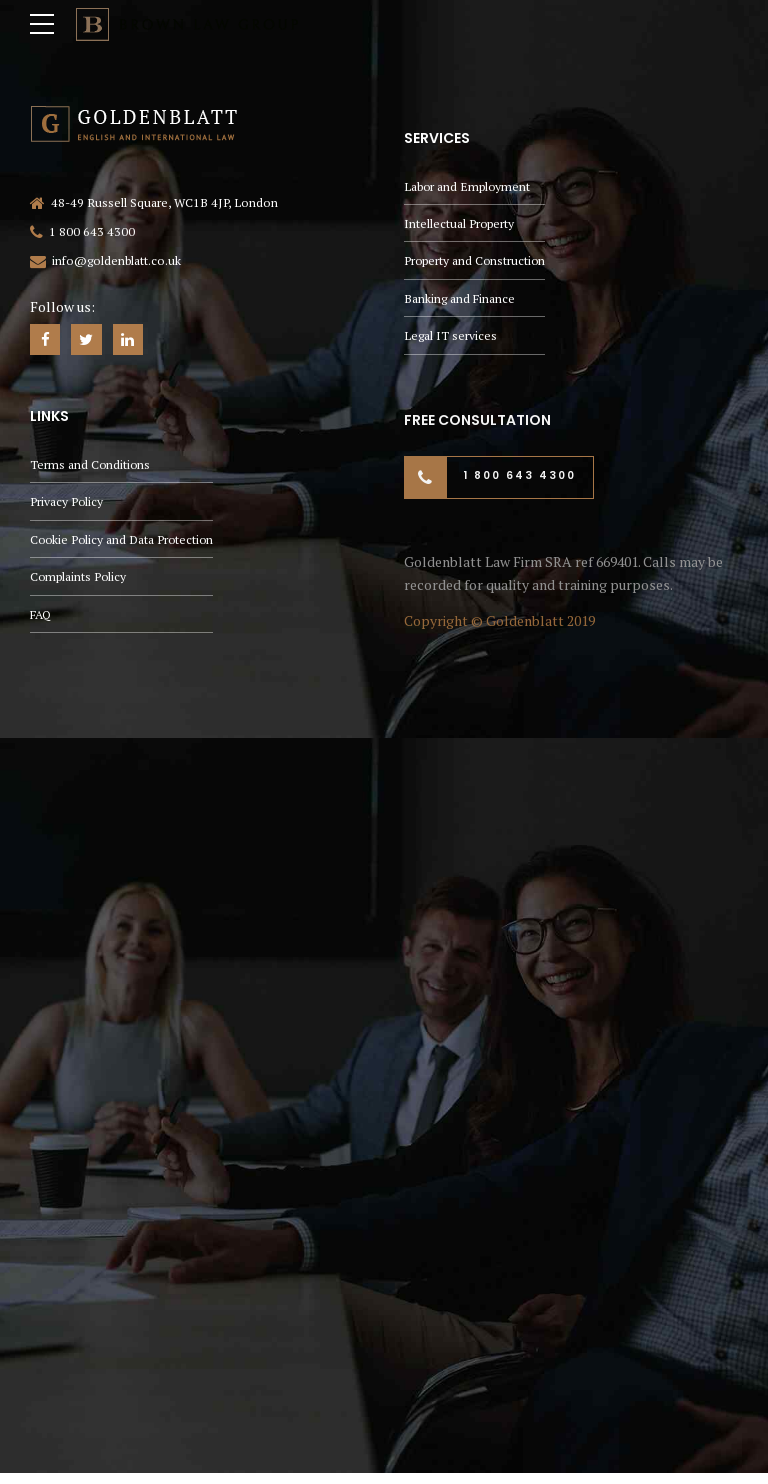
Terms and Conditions (91, 465)
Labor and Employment (468, 181)
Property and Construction (476, 258)
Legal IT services (450, 335)
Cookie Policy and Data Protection (124, 541)
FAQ (41, 618)
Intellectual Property (459, 220)
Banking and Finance (459, 296)
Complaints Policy (79, 580)
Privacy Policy (67, 503)
